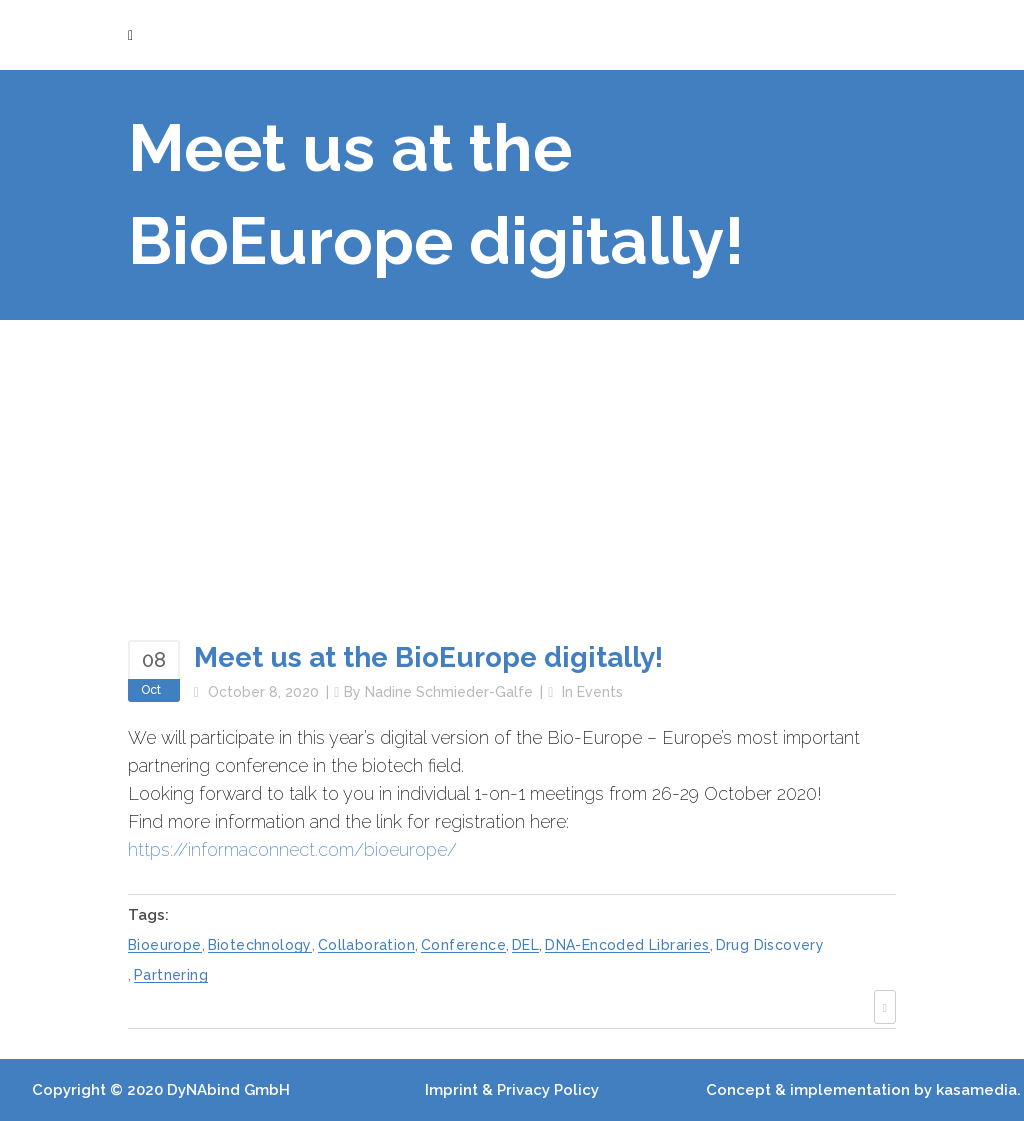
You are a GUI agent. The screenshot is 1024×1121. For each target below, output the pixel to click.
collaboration (366, 945)
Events (600, 692)
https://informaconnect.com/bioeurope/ (292, 849)
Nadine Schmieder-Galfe (449, 692)
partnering (171, 975)
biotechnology (260, 945)
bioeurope (165, 945)
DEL (525, 945)
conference (463, 945)
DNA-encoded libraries (627, 945)
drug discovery (770, 945)
